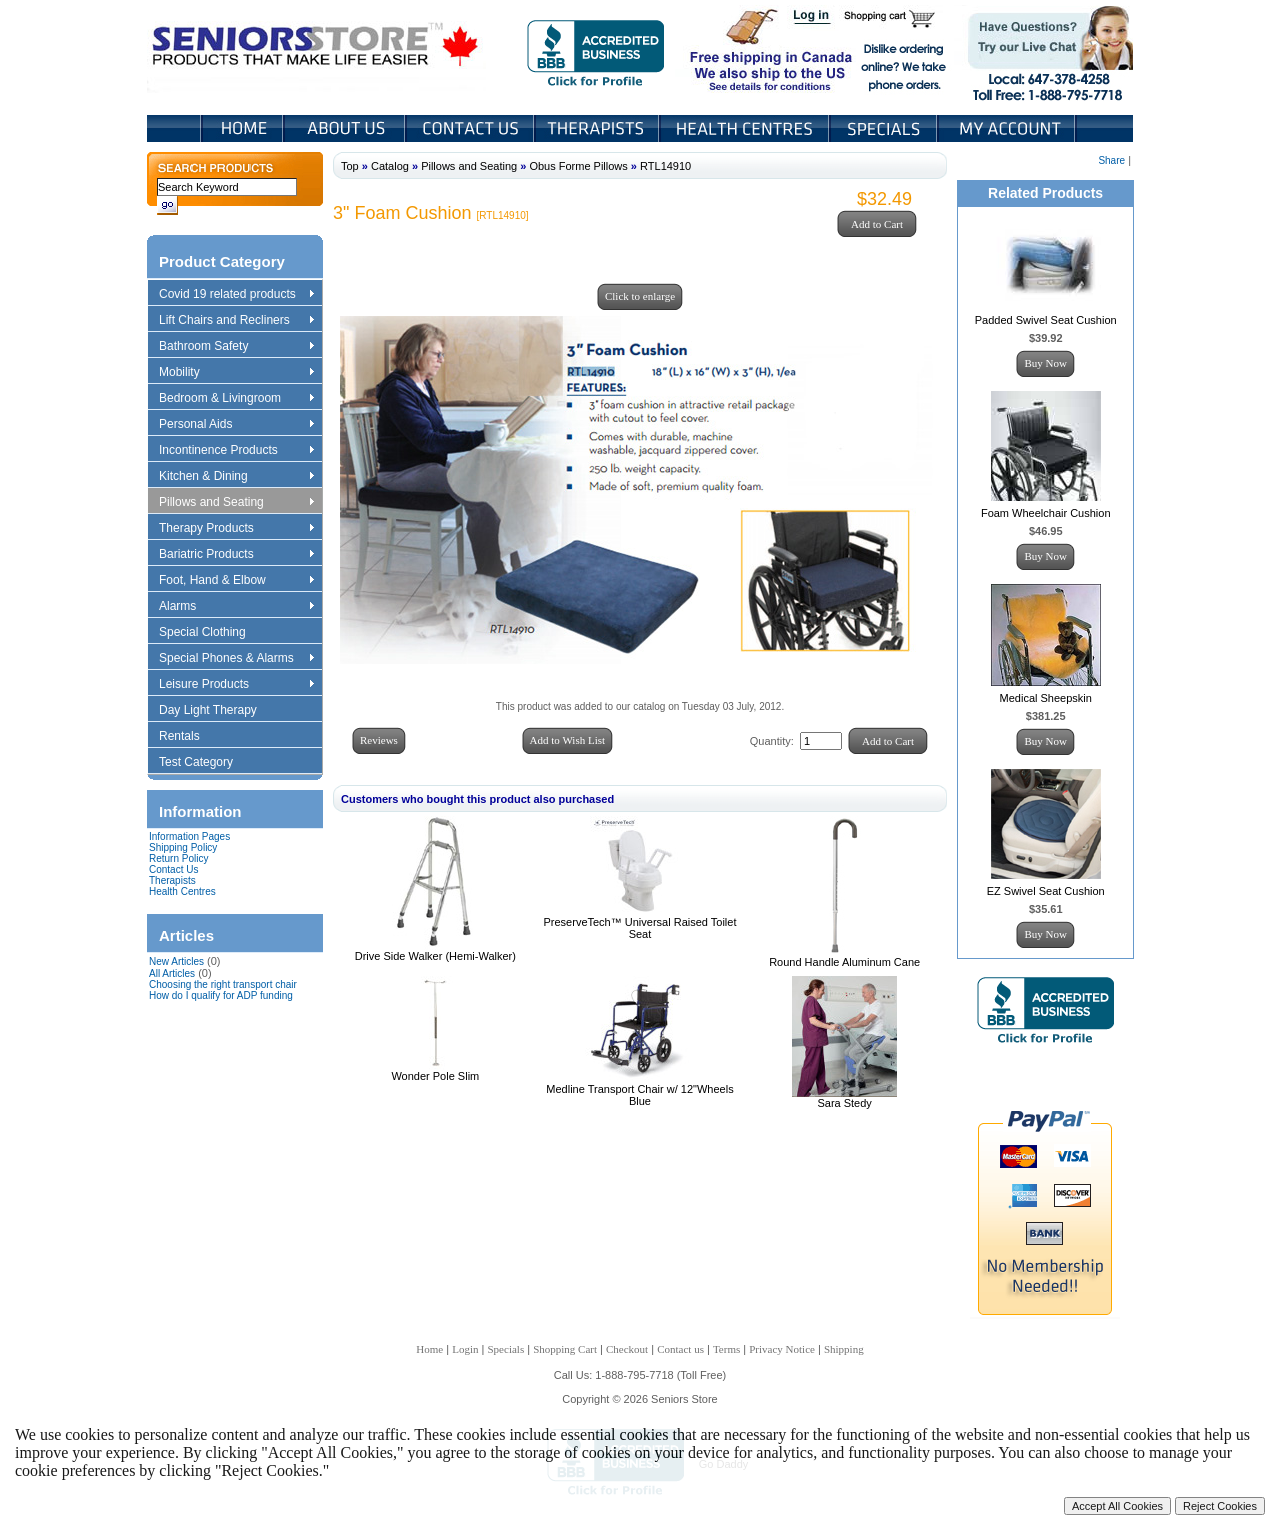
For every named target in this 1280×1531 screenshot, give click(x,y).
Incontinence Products (236, 451)
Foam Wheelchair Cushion (1046, 513)
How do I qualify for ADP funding (221, 995)
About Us (346, 128)
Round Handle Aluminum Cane (844, 962)
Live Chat (1043, 49)
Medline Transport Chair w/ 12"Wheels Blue (639, 1095)
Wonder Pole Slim (435, 1076)
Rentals (189, 737)
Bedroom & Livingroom (236, 399)
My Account (1008, 128)
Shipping (844, 1349)
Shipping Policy (183, 847)
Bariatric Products (236, 555)
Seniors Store (316, 49)
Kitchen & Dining (236, 477)
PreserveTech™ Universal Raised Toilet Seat (639, 928)
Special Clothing (212, 633)
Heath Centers (746, 128)
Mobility (236, 373)
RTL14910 (665, 166)
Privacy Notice (782, 1349)
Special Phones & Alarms (237, 659)
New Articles (176, 961)
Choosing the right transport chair (223, 984)
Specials (885, 128)
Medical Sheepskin (1046, 698)
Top (350, 166)
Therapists (598, 128)
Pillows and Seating (236, 503)
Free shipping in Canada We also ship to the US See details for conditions (731, 49)
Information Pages (189, 836)
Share (1111, 160)
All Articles (172, 973)
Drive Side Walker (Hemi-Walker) (435, 956)
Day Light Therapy (217, 711)
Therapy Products (236, 529)
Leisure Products (236, 685)
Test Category (205, 763)
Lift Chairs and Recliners (236, 321)
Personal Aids (236, 425)
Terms (726, 1349)
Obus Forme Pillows (578, 166)
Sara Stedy (844, 1103)
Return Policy (178, 858)
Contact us (680, 1349)
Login (813, 18)
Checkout (627, 1349)
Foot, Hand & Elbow (236, 581)
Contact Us (471, 128)
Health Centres (182, 891)
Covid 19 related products (238, 295)
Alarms (236, 607)
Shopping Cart (896, 18)
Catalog (390, 166)
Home (242, 128)
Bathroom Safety (236, 347)
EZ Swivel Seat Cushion (1046, 891)
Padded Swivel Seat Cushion (1046, 320)
